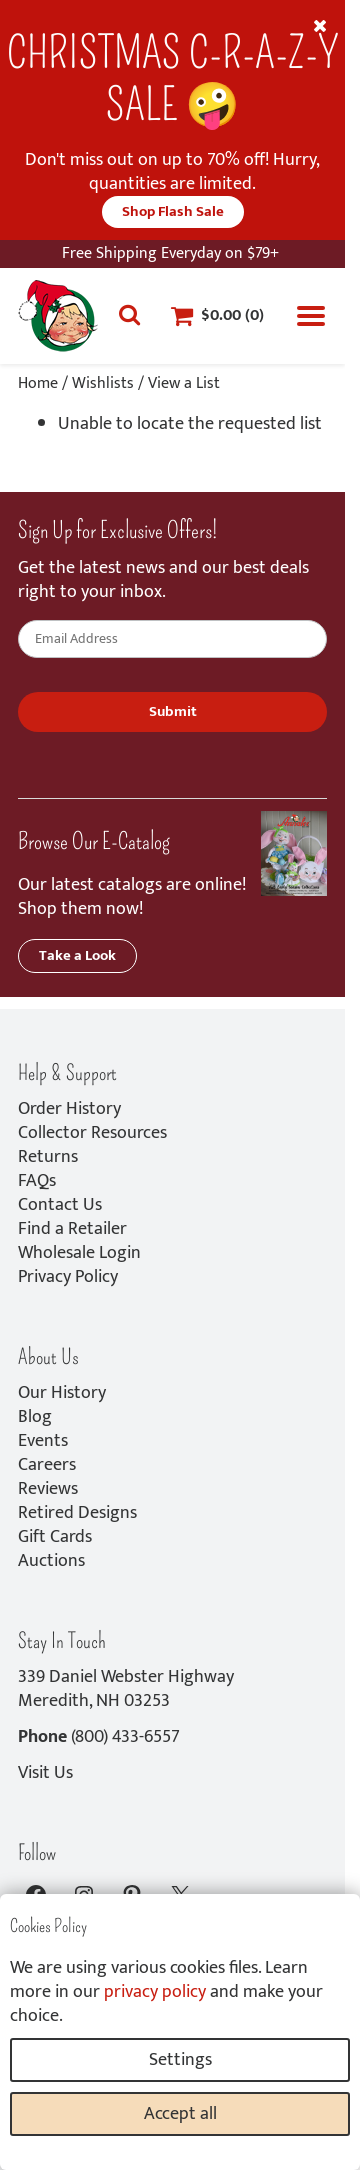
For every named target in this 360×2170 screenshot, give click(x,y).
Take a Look (77, 955)
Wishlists (103, 383)
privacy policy (155, 1992)
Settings (180, 2060)
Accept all (180, 2114)
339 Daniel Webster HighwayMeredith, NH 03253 (126, 1689)
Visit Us (45, 1773)
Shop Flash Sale (173, 211)
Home (38, 383)
